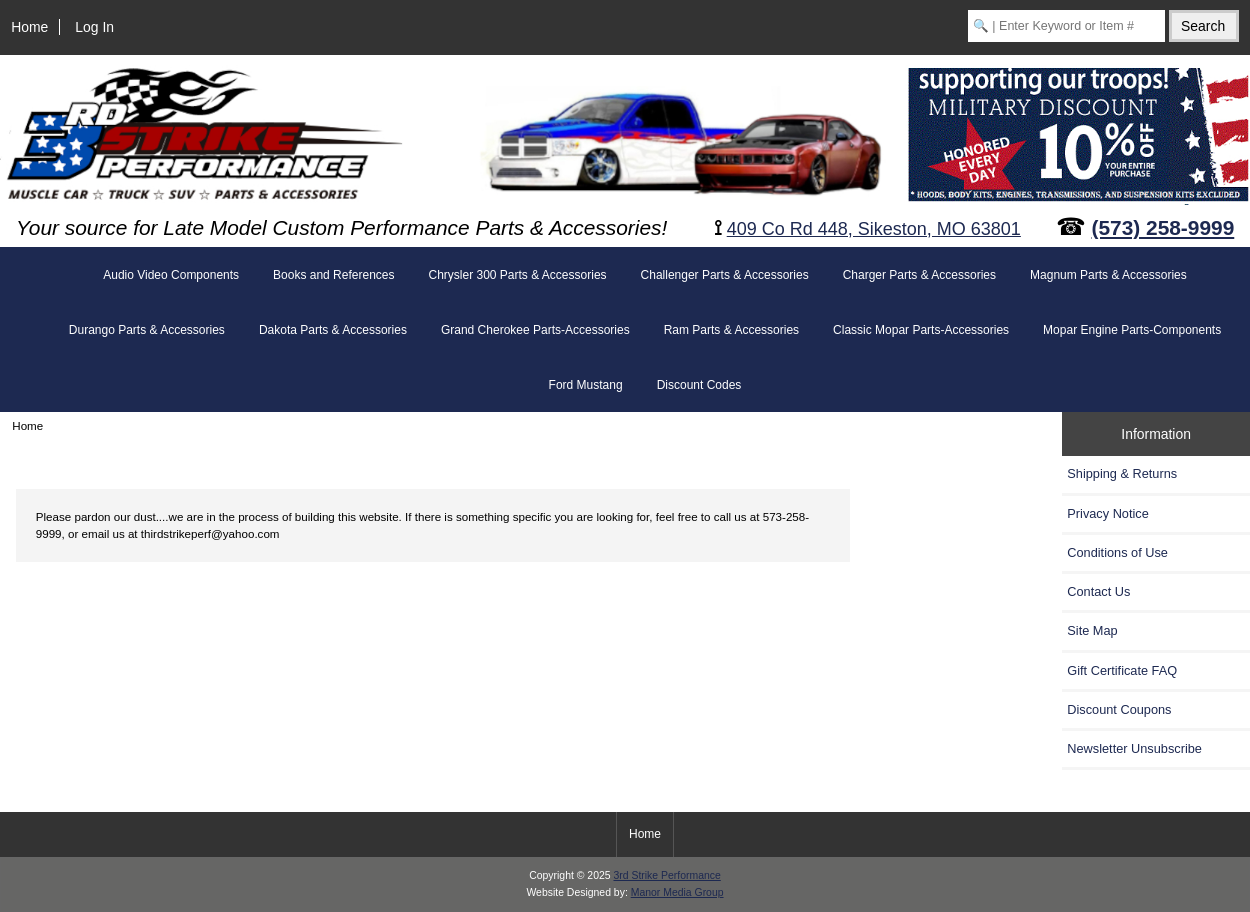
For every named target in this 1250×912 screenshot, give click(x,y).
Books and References (333, 275)
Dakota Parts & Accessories (333, 330)
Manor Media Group (677, 892)
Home (29, 27)
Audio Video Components (171, 275)
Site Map (1092, 630)
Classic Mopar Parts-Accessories (921, 330)
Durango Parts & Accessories (147, 330)
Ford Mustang (586, 385)
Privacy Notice (1107, 513)
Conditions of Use (1117, 552)
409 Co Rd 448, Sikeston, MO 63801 (874, 229)
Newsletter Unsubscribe (1134, 748)
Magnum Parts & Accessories (1108, 275)
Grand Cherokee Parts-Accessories (535, 330)
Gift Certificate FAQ (1122, 670)
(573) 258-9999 (1163, 227)
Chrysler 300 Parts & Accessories (517, 275)
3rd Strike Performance (666, 875)
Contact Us (1098, 591)
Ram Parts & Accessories (731, 330)
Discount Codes (699, 385)
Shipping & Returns (1122, 473)
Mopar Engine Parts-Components (1132, 330)
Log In (94, 27)
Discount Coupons (1119, 709)
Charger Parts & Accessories (919, 275)
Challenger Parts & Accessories (725, 275)
